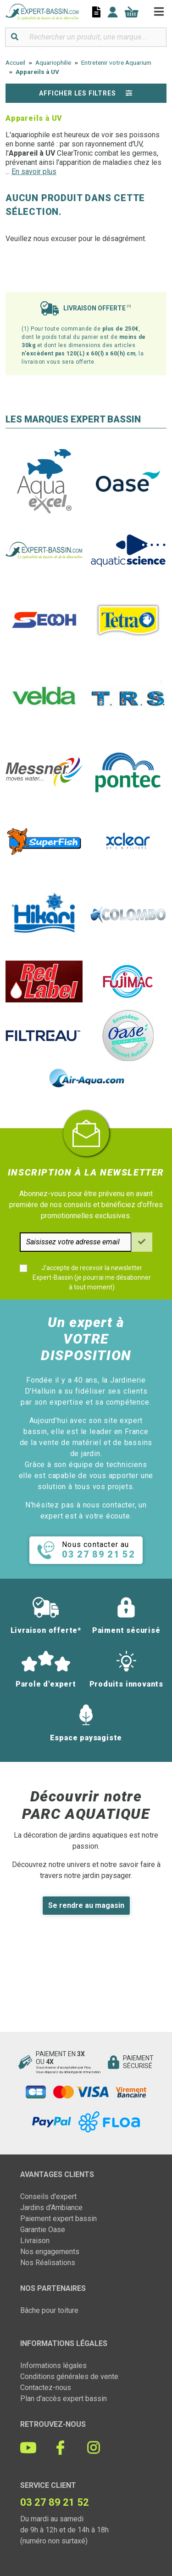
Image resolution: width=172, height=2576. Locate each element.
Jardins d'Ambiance (51, 2207)
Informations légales (53, 2365)
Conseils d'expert (48, 2196)
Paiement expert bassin (58, 2218)
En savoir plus (33, 171)
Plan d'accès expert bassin (63, 2398)
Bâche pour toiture (49, 2310)
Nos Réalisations (47, 2262)
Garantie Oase (42, 2229)
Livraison (35, 2240)
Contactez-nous (45, 2387)
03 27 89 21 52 (54, 2502)
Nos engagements (49, 2251)
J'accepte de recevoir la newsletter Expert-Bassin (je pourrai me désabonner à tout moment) (92, 1277)
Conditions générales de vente (69, 2376)
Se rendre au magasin (86, 1905)
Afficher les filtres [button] (86, 93)
